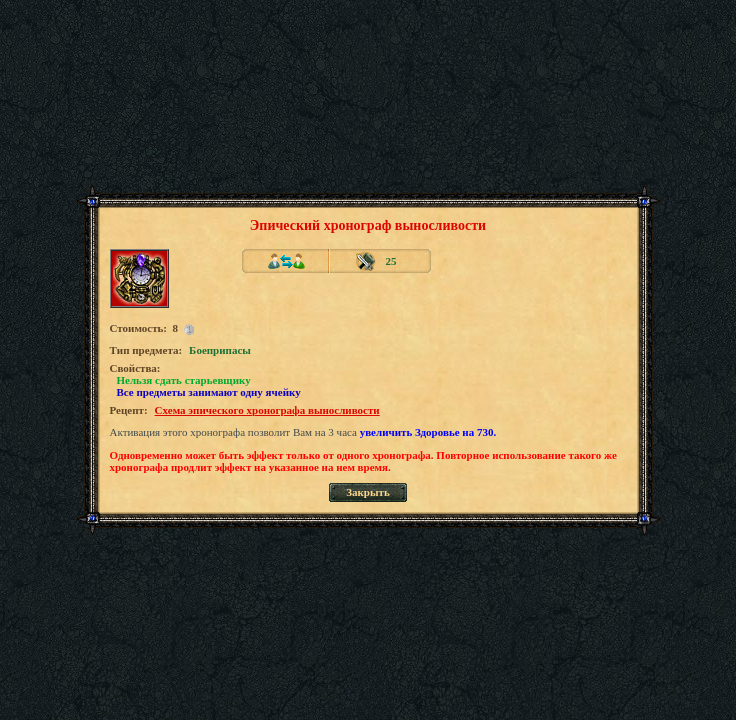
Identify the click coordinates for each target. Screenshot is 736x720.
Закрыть (368, 492)
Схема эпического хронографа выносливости (267, 410)
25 (391, 261)
